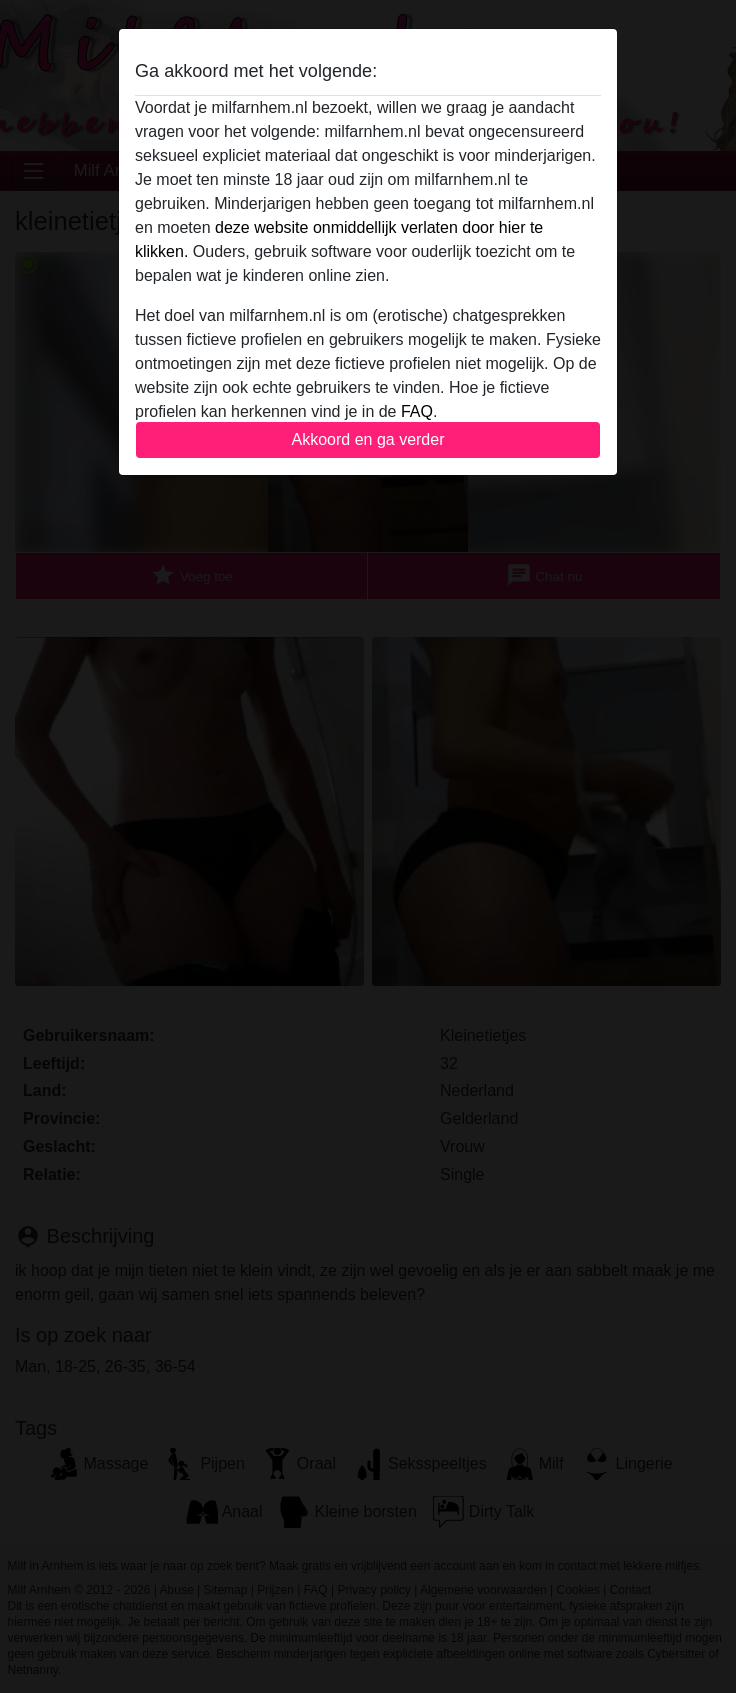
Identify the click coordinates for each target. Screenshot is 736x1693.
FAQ (417, 411)
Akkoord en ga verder (368, 439)
